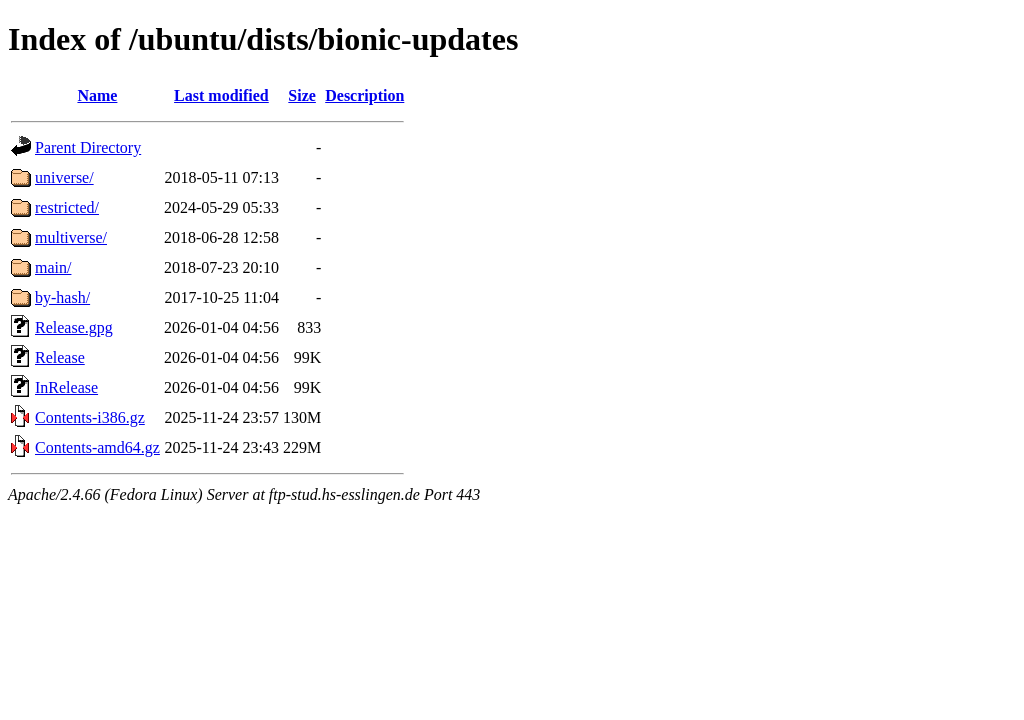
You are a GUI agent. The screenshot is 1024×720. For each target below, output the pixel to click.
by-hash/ (62, 297)
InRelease (66, 387)
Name (97, 95)
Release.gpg (74, 327)
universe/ (64, 177)
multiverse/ (71, 237)
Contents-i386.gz (90, 417)
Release (60, 357)
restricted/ (67, 207)
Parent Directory (88, 147)
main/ (53, 267)
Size (302, 95)
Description (364, 95)
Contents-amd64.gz (97, 447)
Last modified (221, 95)
